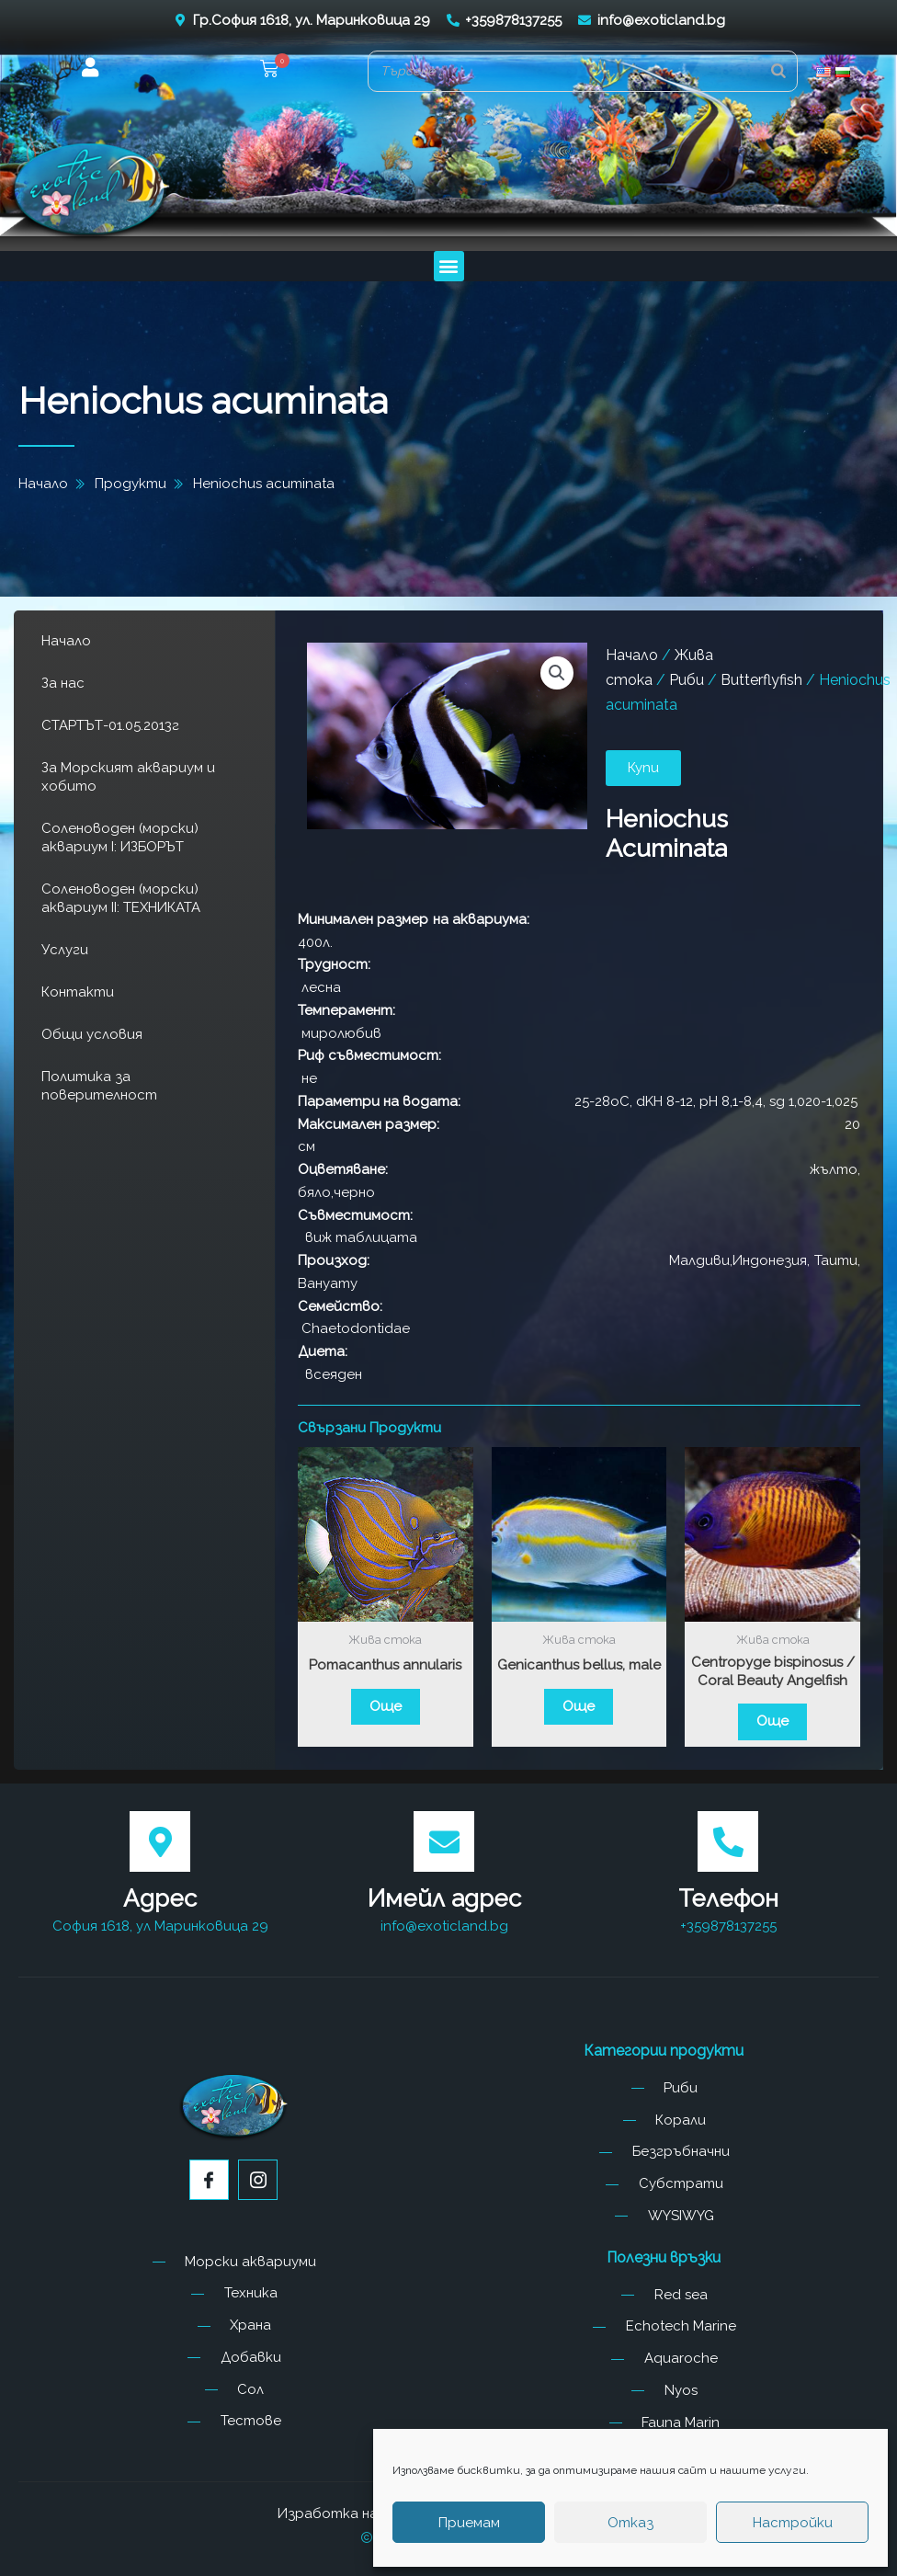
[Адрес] (160, 1841)
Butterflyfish (761, 680)
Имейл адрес (444, 1898)
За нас (63, 683)
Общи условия (91, 1034)
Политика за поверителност (99, 1085)
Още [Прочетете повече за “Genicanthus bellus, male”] (578, 1706)
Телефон (728, 1898)
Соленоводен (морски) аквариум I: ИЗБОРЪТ (120, 837)
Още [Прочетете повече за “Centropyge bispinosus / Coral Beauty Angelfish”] (772, 1721)
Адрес (160, 1898)
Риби (686, 680)
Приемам (469, 2522)
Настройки (793, 2522)
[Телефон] (728, 1841)
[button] (269, 71)
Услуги (64, 949)
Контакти (77, 992)
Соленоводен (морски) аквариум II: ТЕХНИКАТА (120, 898)
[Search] (778, 71)
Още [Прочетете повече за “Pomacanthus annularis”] (385, 1706)
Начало (66, 641)
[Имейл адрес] (444, 1841)
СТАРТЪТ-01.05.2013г (110, 725)
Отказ (630, 2522)
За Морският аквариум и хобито (128, 776)
